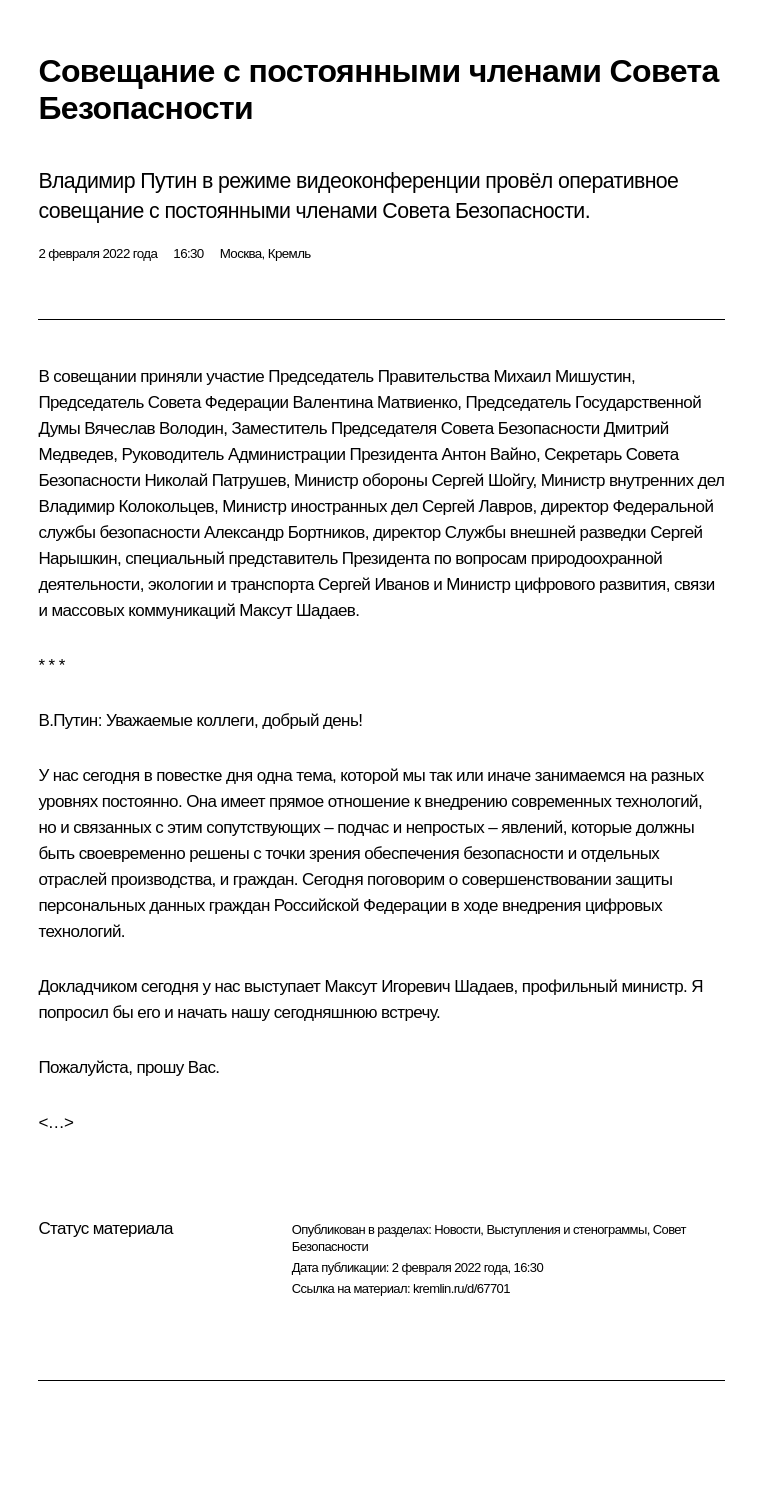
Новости (457, 1229)
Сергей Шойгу (481, 480)
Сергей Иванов (373, 584)
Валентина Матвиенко (375, 402)
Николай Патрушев (214, 480)
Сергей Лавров (477, 506)
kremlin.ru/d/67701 (461, 1288)
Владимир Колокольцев (126, 506)
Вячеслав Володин (153, 428)
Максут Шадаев (297, 610)
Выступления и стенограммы (566, 1229)
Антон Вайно (489, 454)
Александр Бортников (284, 532)
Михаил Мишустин (562, 376)
